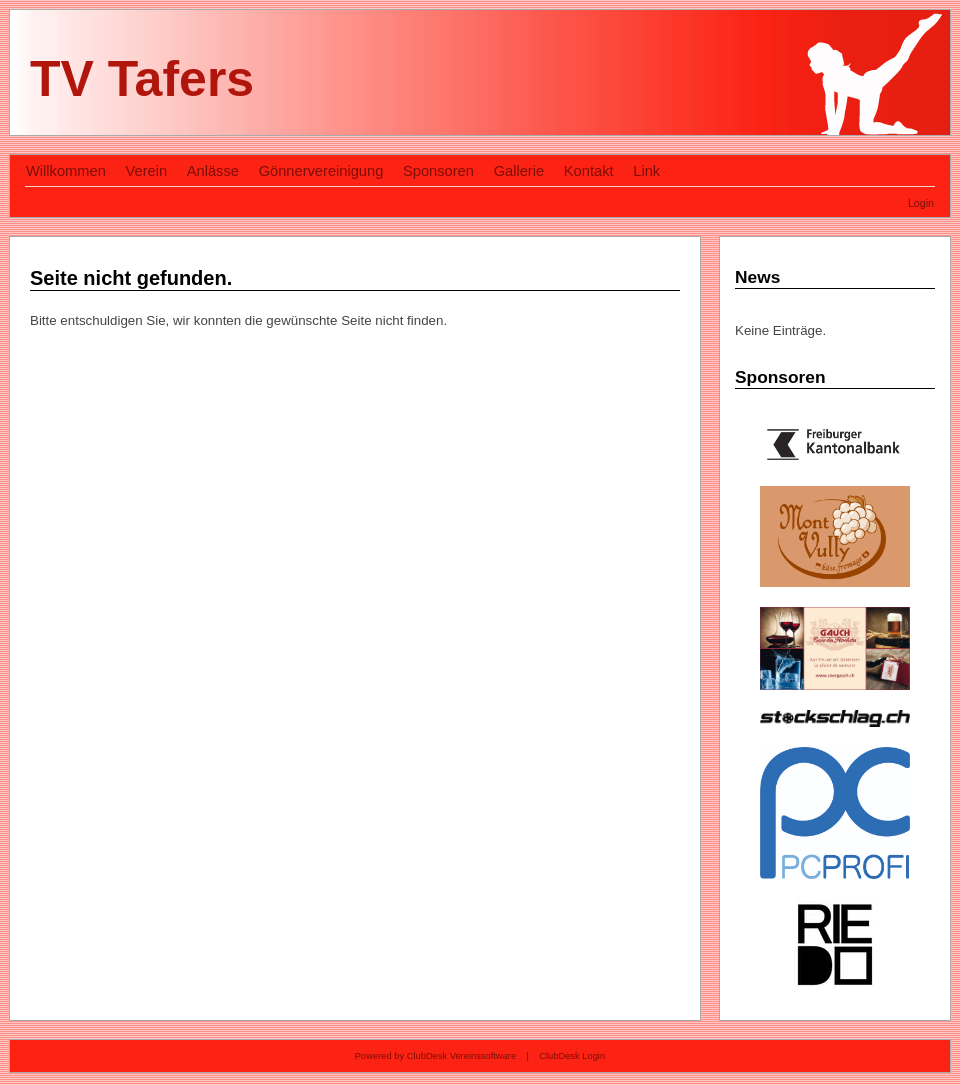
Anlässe (213, 171)
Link (646, 171)
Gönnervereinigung (321, 171)
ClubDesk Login (572, 1056)
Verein (147, 171)
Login (921, 203)
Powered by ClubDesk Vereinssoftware (435, 1056)
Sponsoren (438, 171)
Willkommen (66, 171)
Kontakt (589, 171)
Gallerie (519, 171)
